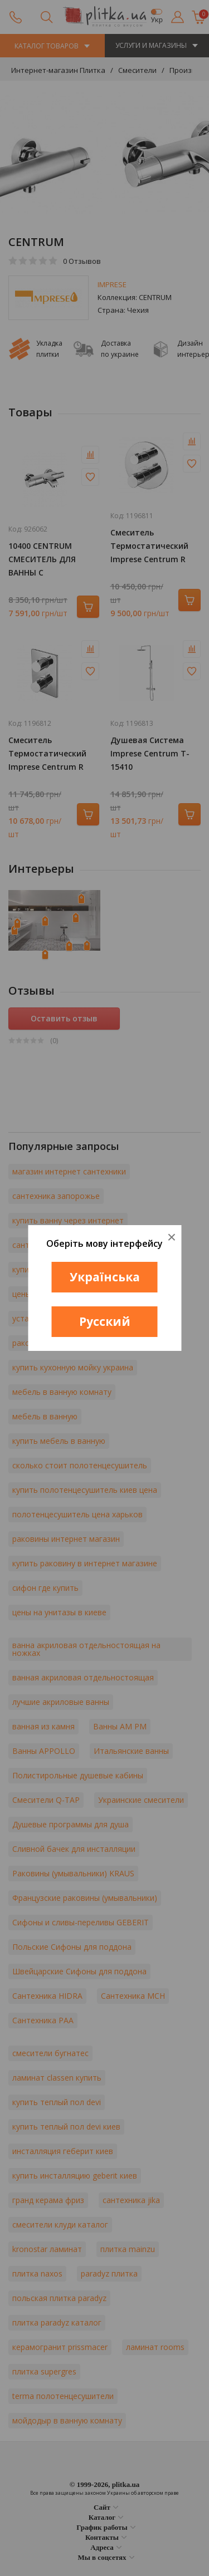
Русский (104, 1321)
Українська (105, 1277)
